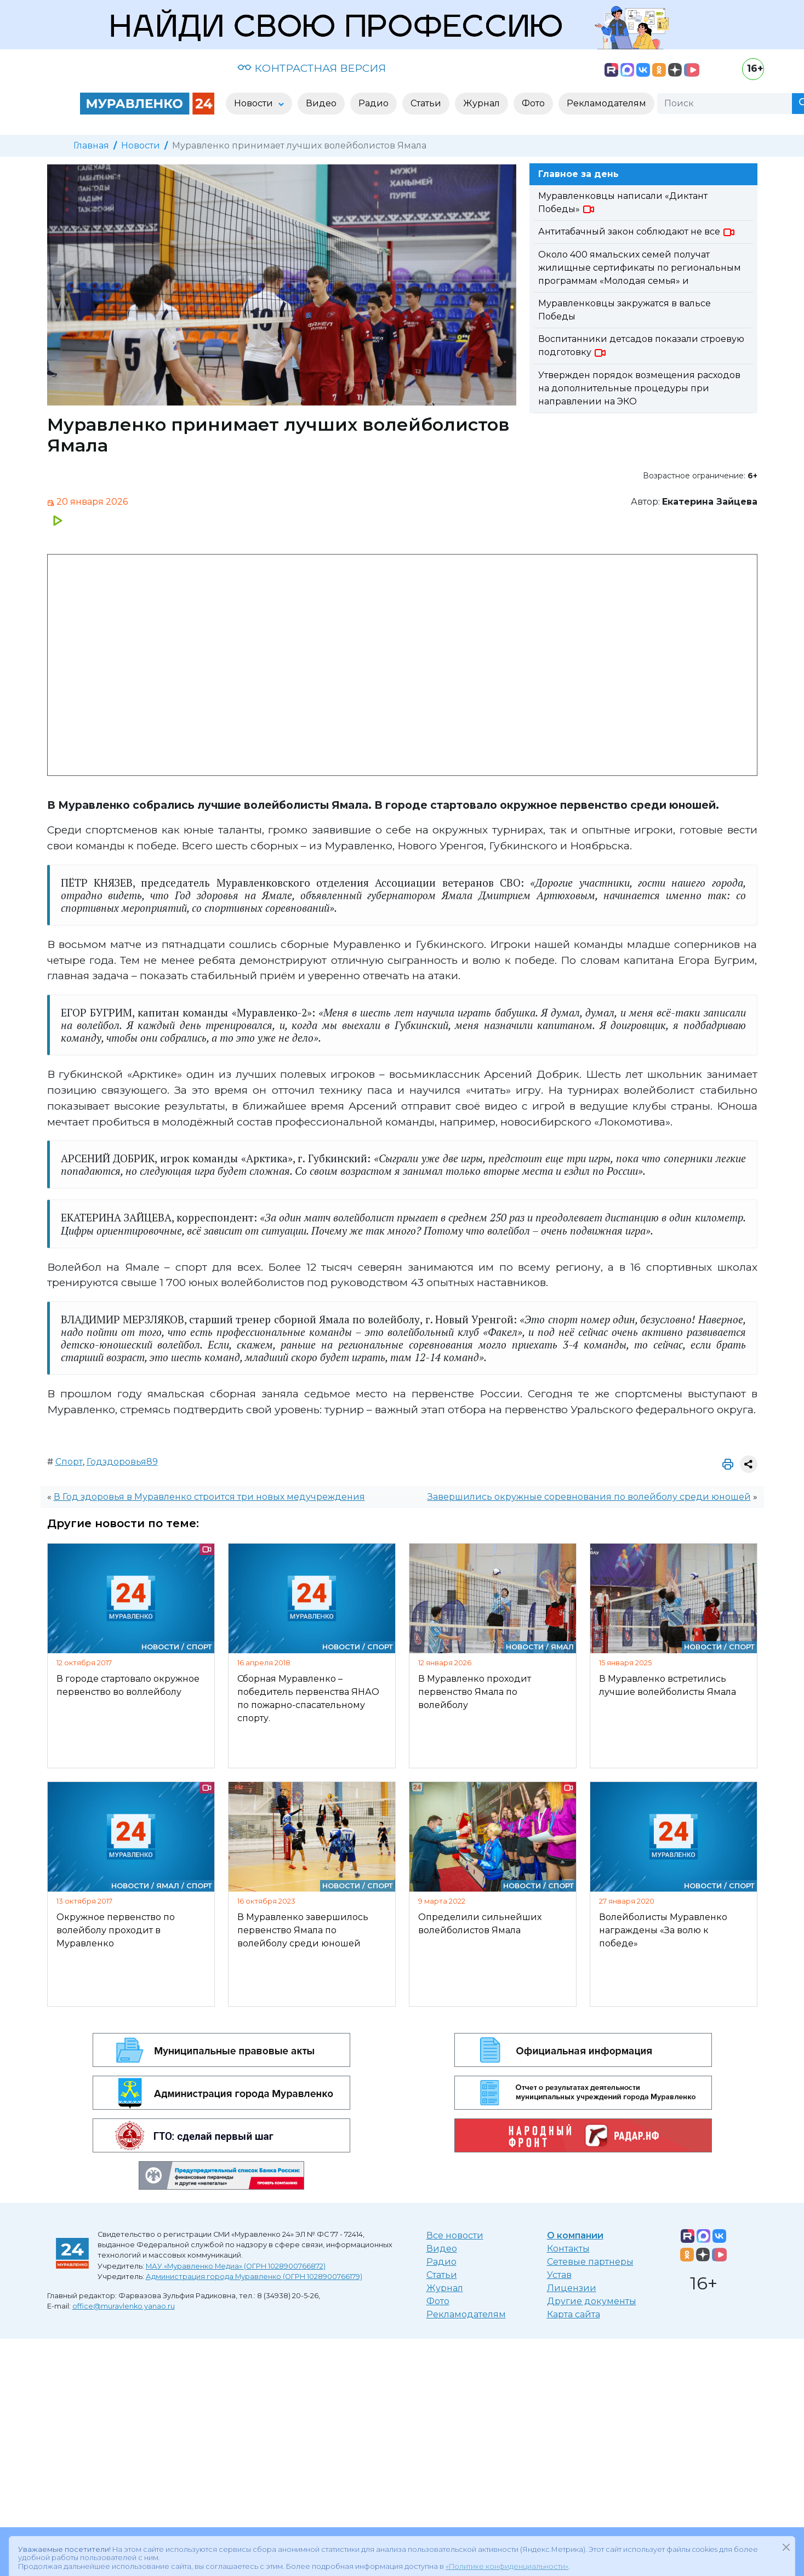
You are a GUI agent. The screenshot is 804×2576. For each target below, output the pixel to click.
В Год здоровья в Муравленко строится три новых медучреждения (209, 1497)
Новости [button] (254, 103)
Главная (91, 145)
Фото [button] (533, 103)
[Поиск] (724, 103)
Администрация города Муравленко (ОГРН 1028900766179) (254, 2276)
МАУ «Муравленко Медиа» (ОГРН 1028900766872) (236, 2266)
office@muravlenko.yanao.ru (123, 2306)
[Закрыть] (786, 2534)
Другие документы (591, 2301)
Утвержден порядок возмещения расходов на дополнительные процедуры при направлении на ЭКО (639, 388)
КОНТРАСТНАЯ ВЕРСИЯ (311, 68)
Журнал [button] (481, 103)
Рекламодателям (466, 2314)
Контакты (568, 2248)
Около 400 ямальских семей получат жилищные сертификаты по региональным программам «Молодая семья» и (639, 267)
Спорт (69, 1462)
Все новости (454, 2235)
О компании (575, 2235)
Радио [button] (373, 103)
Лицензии (571, 2288)
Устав (559, 2275)
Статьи (441, 2275)
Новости (140, 145)
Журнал (444, 2288)
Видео (441, 2248)
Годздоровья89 (122, 1462)
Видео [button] (321, 103)
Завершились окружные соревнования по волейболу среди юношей (589, 1497)
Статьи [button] (425, 103)
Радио (441, 2262)
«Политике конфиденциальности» (507, 2553)
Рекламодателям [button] (606, 103)
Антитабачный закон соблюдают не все (636, 231)
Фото (437, 2301)
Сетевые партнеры (590, 2262)
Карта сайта (573, 2314)
